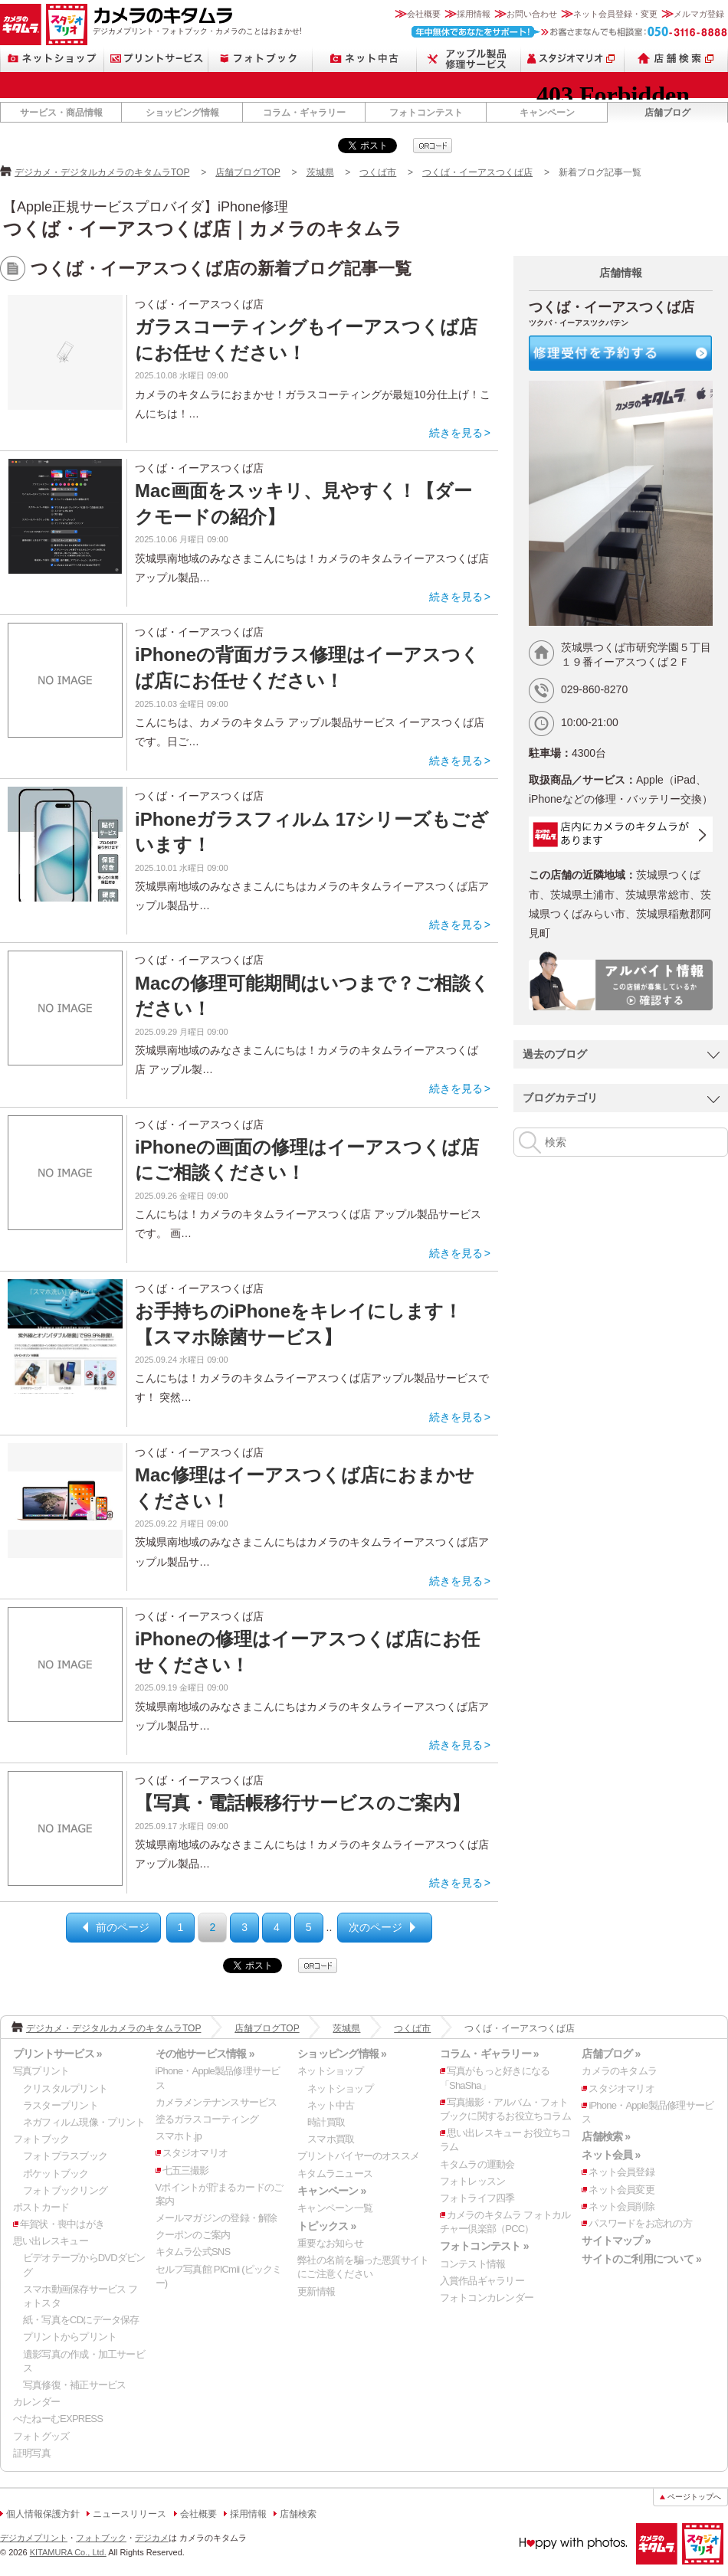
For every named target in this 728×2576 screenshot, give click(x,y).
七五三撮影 (185, 2170)
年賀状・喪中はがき (62, 2224)
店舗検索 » (606, 2136)
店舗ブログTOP (247, 172)
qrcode (432, 145)
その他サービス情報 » (205, 2053)
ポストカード (41, 2207)
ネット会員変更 (621, 2189)
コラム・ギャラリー (304, 112)
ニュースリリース (129, 2514)
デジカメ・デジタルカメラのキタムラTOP (102, 172)
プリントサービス (156, 58)
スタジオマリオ (66, 24)
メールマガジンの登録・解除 (216, 2218)
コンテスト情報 (473, 2264)
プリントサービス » (57, 2053)
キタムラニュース (334, 2173)
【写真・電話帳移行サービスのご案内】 (302, 1802)
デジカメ (152, 2537)
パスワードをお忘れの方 (640, 2223)
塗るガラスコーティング (207, 2119)
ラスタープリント (60, 2105)
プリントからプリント (69, 2336)
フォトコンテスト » (484, 2246)
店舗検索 (676, 58)
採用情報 (473, 13)
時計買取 (326, 2122)
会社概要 (424, 13)
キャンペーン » (331, 2191)
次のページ (375, 1927)
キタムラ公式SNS (193, 2251)
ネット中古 (365, 58)
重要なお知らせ (330, 2243)
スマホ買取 (330, 2139)
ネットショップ (52, 58)
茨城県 (320, 172)
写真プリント (41, 2071)
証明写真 (32, 2453)
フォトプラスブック (65, 2156)
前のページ (122, 1927)
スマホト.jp (179, 2136)
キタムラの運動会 (477, 2164)
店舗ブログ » (611, 2053)
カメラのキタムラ (20, 24)
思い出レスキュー (50, 2241)
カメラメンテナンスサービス (216, 2102)
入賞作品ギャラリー (482, 2280)
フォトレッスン (473, 2181)
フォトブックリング (65, 2190)
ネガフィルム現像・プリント (84, 2122)
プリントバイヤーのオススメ (358, 2156)
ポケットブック (56, 2173)
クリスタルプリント (65, 2088)
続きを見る (456, 433)
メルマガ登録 (699, 13)
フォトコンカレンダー (486, 2297)
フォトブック (260, 58)
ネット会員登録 (621, 2172)
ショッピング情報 (182, 112)
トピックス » (326, 2226)
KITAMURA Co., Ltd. (68, 2552)
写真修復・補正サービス (74, 2385)
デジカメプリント (33, 2537)
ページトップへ (694, 2497)
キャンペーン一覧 (334, 2208)
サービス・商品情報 (61, 112)
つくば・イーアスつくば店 (477, 172)
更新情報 (316, 2291)
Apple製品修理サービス (469, 58)
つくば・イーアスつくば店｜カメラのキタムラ (202, 228)
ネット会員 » (611, 2155)
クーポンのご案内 (193, 2234)
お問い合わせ (532, 13)
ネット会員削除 (621, 2206)
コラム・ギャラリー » (489, 2053)
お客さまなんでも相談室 (570, 32)
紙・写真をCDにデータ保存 (81, 2320)
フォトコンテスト (426, 112)
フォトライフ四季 (477, 2198)
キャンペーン (547, 112)
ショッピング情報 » (341, 2053)
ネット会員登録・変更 (615, 13)
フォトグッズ (41, 2436)
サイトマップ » (616, 2240)
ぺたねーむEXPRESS (58, 2418)
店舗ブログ (667, 112)
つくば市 (377, 172)
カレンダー (36, 2401)
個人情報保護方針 (43, 2514)
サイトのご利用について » (641, 2259)
